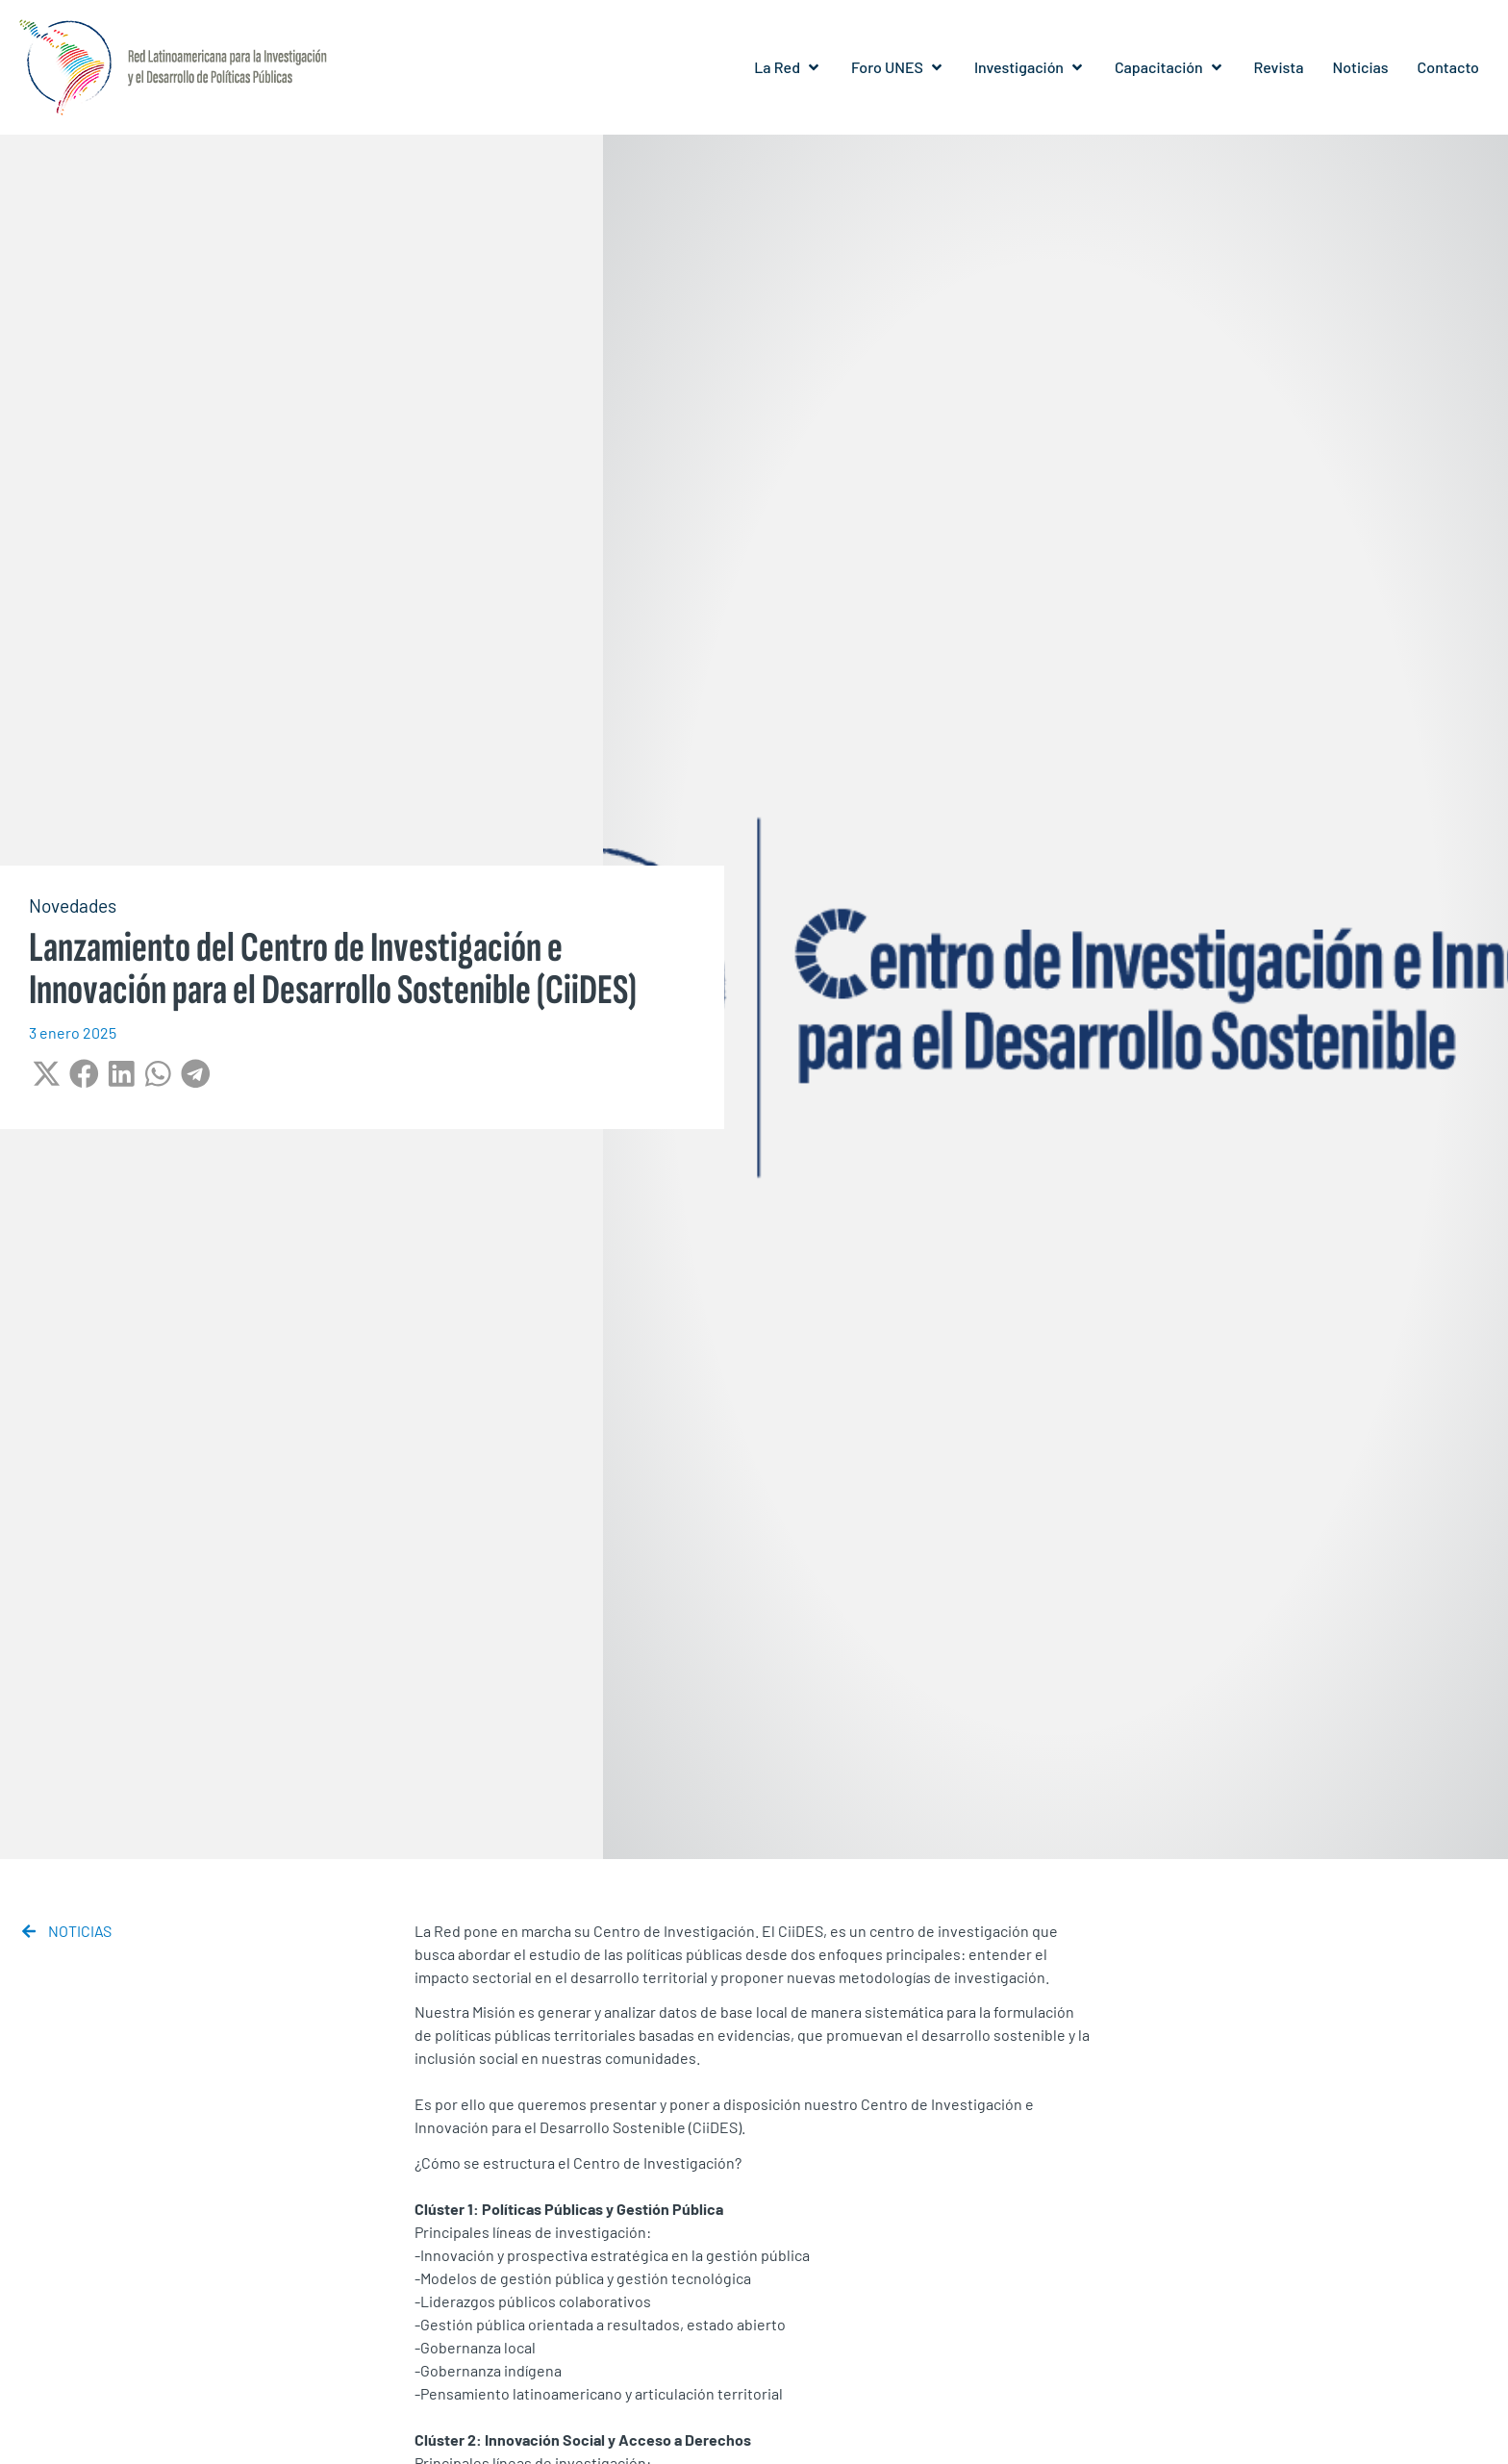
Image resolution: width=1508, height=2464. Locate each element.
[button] (788, 67)
